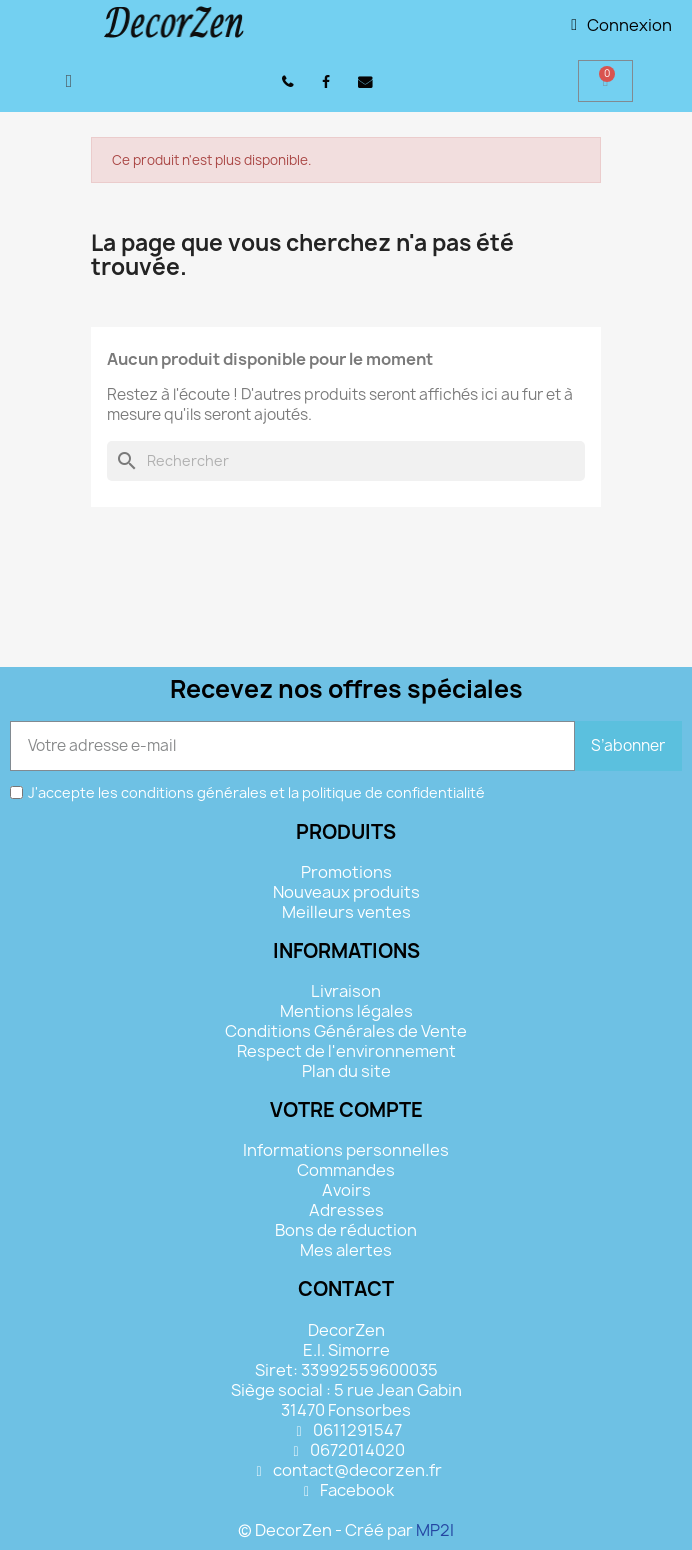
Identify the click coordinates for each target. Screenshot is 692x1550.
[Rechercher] (346, 461)
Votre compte (346, 1110)
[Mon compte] (621, 25)
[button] (69, 80)
